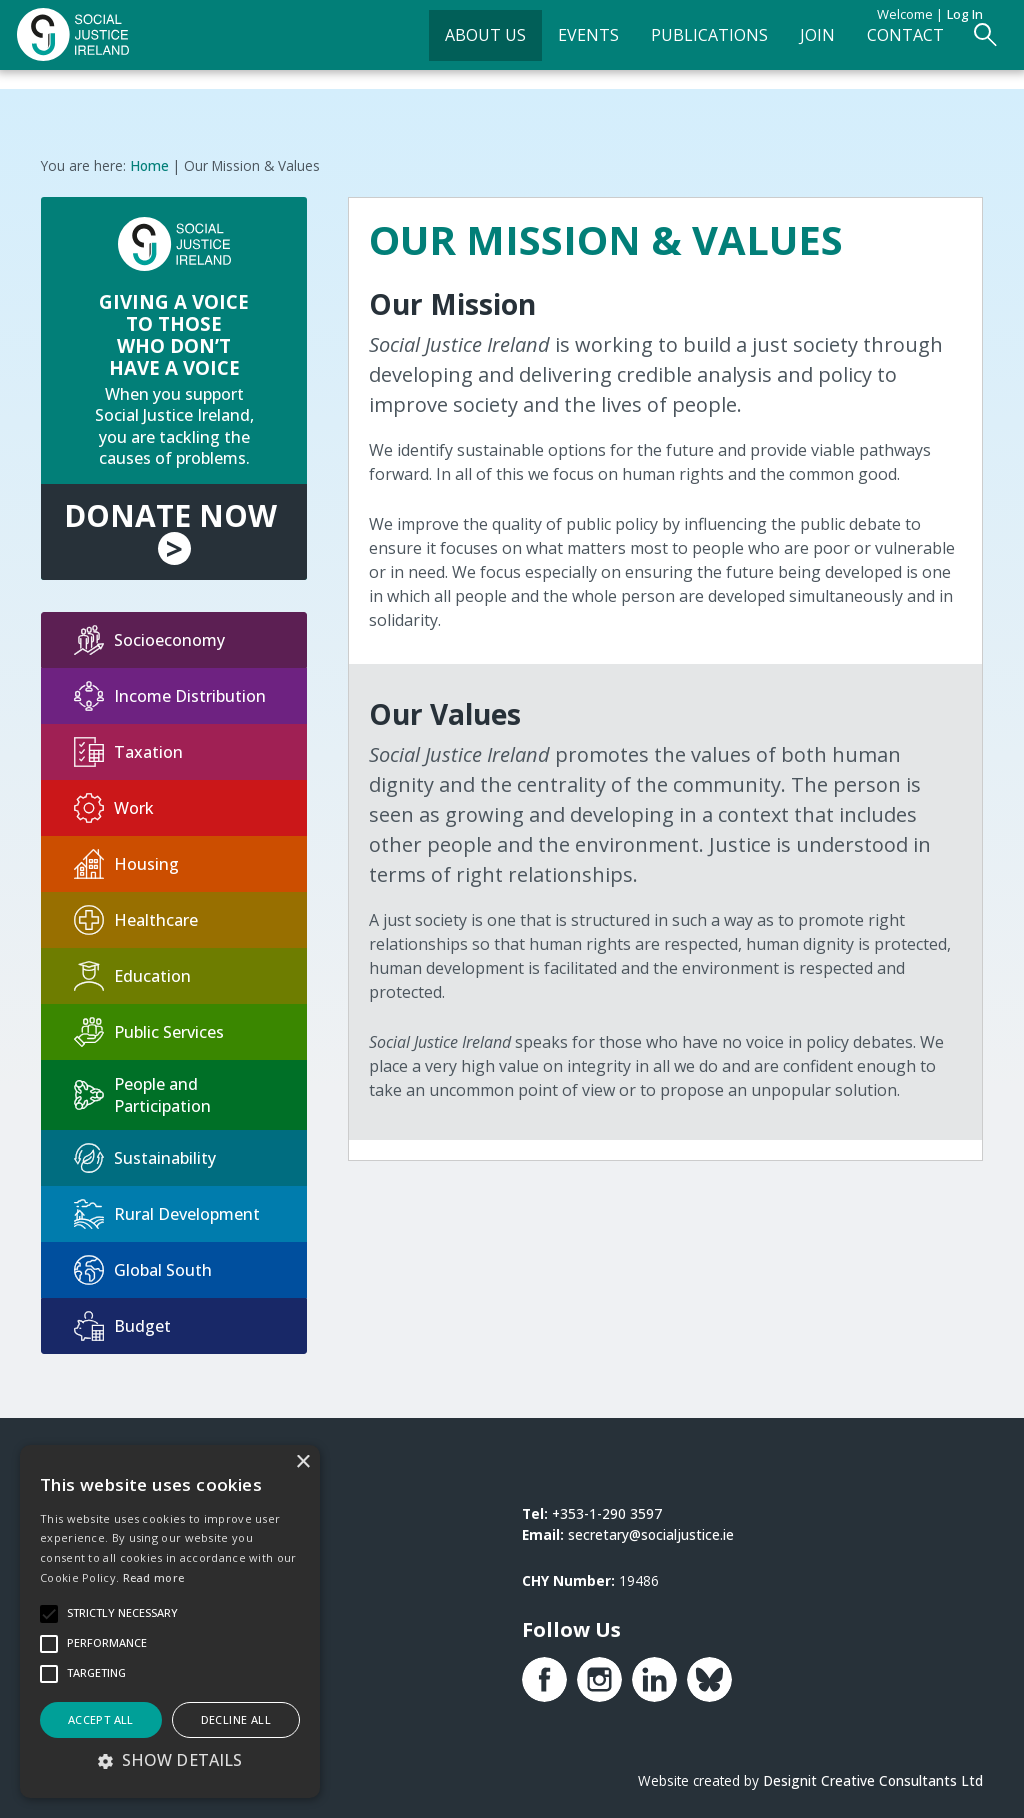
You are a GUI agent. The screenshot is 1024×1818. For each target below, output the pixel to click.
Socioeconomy (149, 635)
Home (149, 160)
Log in (965, 14)
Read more (154, 1577)
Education (132, 971)
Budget (122, 1321)
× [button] (302, 1462)
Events (560, 46)
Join (789, 46)
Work (114, 803)
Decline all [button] (236, 1719)
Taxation (128, 747)
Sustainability (145, 1153)
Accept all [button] (101, 1719)
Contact (877, 46)
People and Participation (142, 1090)
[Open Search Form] (957, 46)
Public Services (149, 1027)
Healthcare (136, 915)
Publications (681, 46)
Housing (126, 859)
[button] (170, 1760)
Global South (143, 1265)
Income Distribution (170, 691)
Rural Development (167, 1209)
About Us (457, 46)
